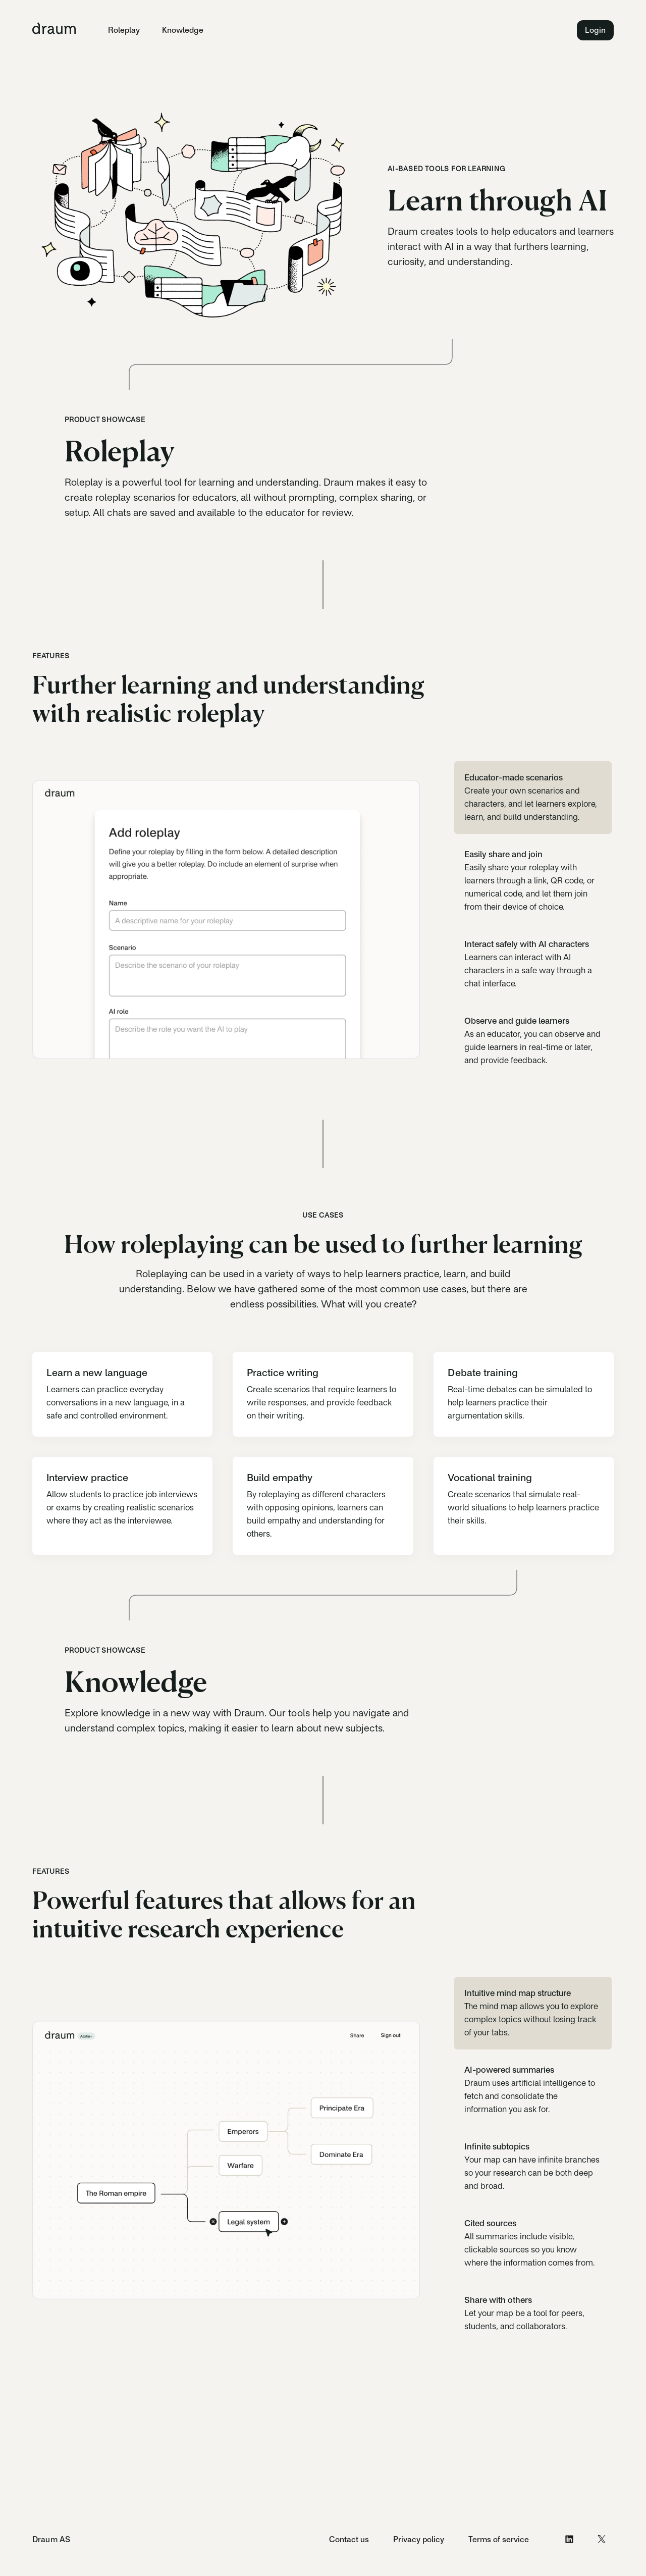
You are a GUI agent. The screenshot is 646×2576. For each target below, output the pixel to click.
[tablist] (533, 919)
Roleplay (124, 30)
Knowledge (182, 30)
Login (595, 30)
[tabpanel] (226, 919)
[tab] (533, 797)
